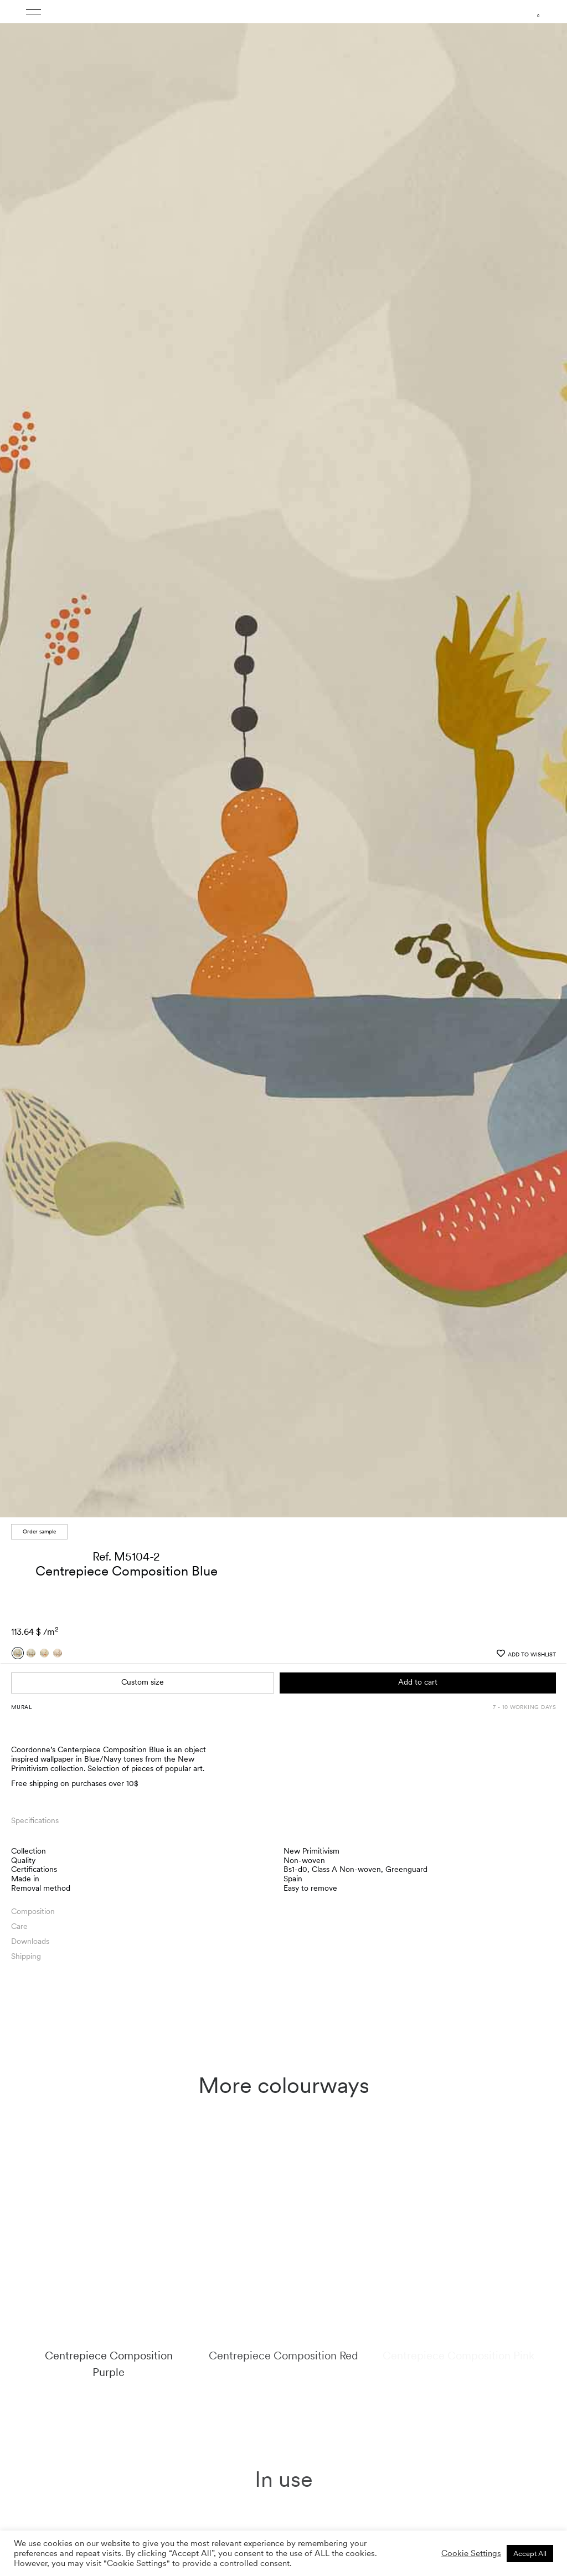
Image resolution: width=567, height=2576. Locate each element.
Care (19, 1390)
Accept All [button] (530, 2553)
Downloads (30, 1405)
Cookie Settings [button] (471, 2553)
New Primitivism (311, 1315)
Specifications (35, 1284)
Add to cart (417, 1146)
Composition (33, 1375)
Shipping (26, 1420)
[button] (548, 494)
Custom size (142, 1146)
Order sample (39, 995)
